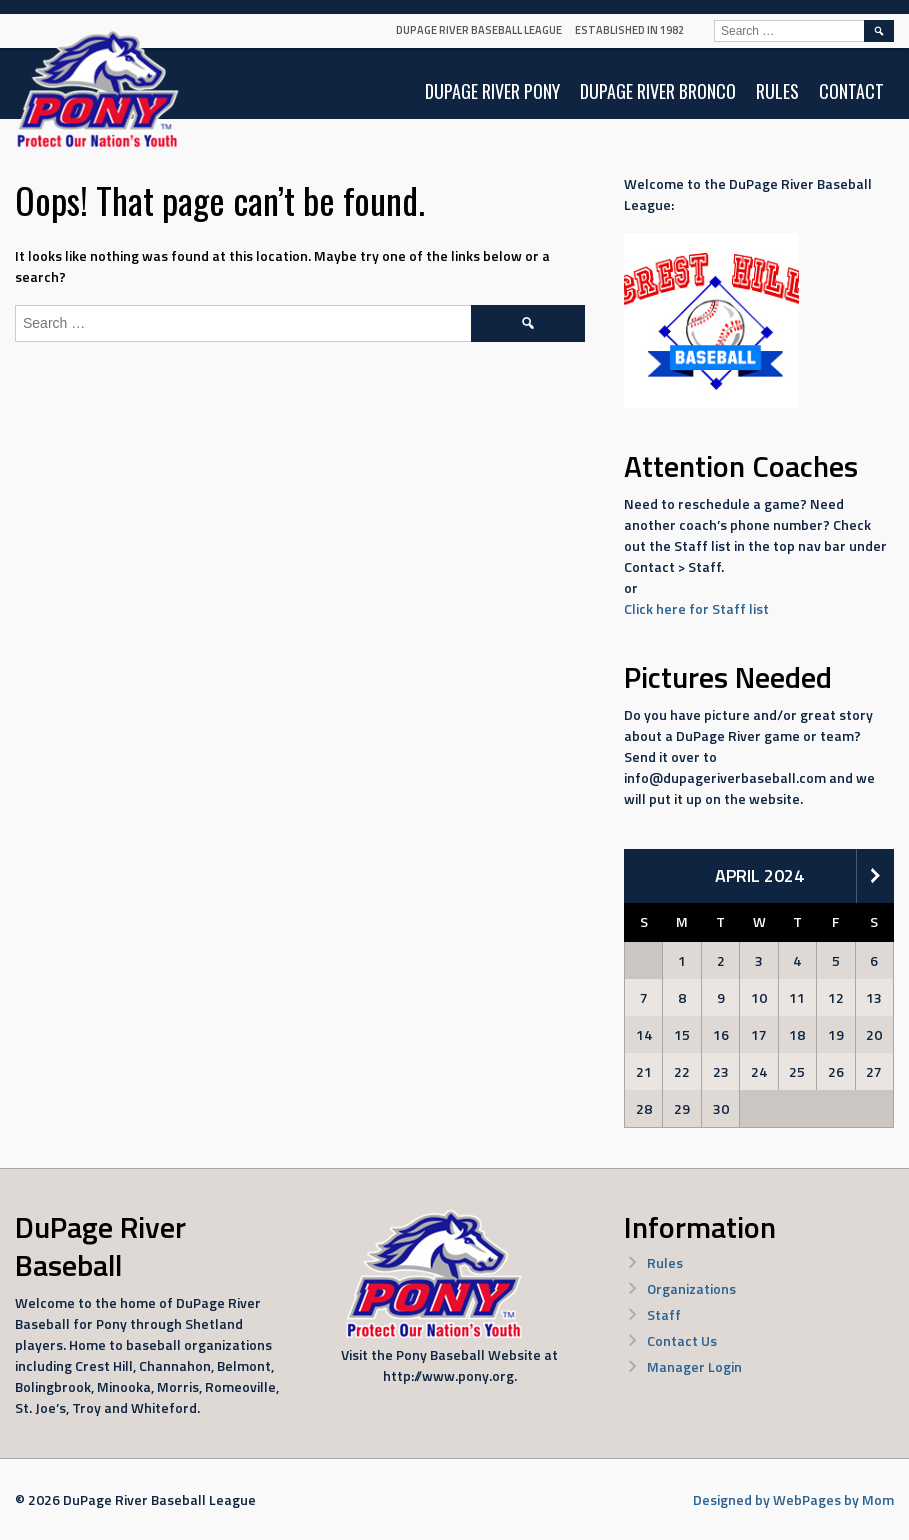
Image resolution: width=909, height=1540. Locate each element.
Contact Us (682, 1340)
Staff (664, 1314)
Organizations (691, 1288)
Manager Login (694, 1366)
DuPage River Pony (492, 91)
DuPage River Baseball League (479, 30)
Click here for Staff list (696, 608)
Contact (851, 91)
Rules (777, 91)
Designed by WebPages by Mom (793, 1499)
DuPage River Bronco (658, 91)
